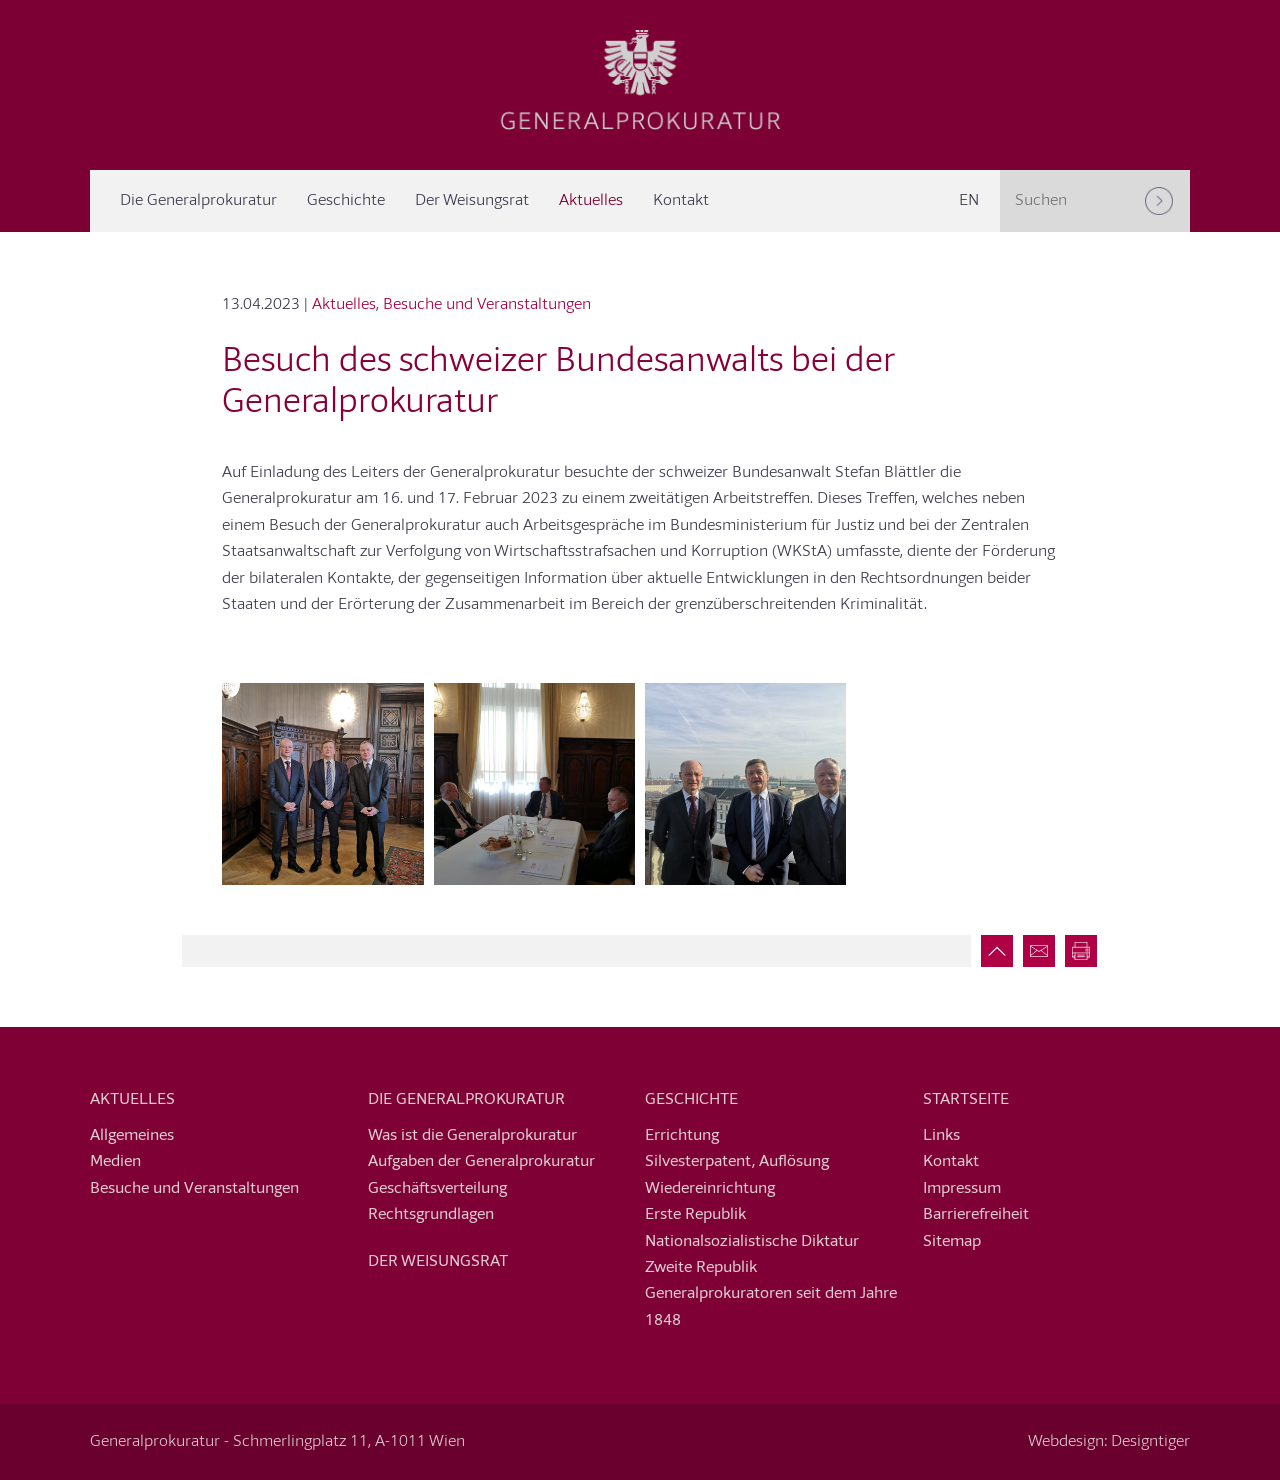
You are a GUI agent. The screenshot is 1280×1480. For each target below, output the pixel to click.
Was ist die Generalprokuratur (472, 1136)
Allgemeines (132, 1136)
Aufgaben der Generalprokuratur (481, 1162)
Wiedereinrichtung (710, 1189)
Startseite (966, 1100)
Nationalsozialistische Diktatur (752, 1242)
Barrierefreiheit (976, 1215)
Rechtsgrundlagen (431, 1215)
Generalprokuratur (640, 80)
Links (941, 1136)
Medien (115, 1162)
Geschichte (346, 201)
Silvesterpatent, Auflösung (737, 1162)
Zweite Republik (701, 1268)
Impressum (962, 1189)
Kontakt (681, 201)
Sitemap (952, 1242)
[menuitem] (969, 201)
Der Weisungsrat (472, 201)
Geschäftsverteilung (437, 1189)
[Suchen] (1159, 201)
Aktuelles (591, 201)
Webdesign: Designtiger (1109, 1442)
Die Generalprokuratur (198, 201)
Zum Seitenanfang (992, 951)
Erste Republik (695, 1215)
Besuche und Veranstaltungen (487, 305)
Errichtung (682, 1136)
